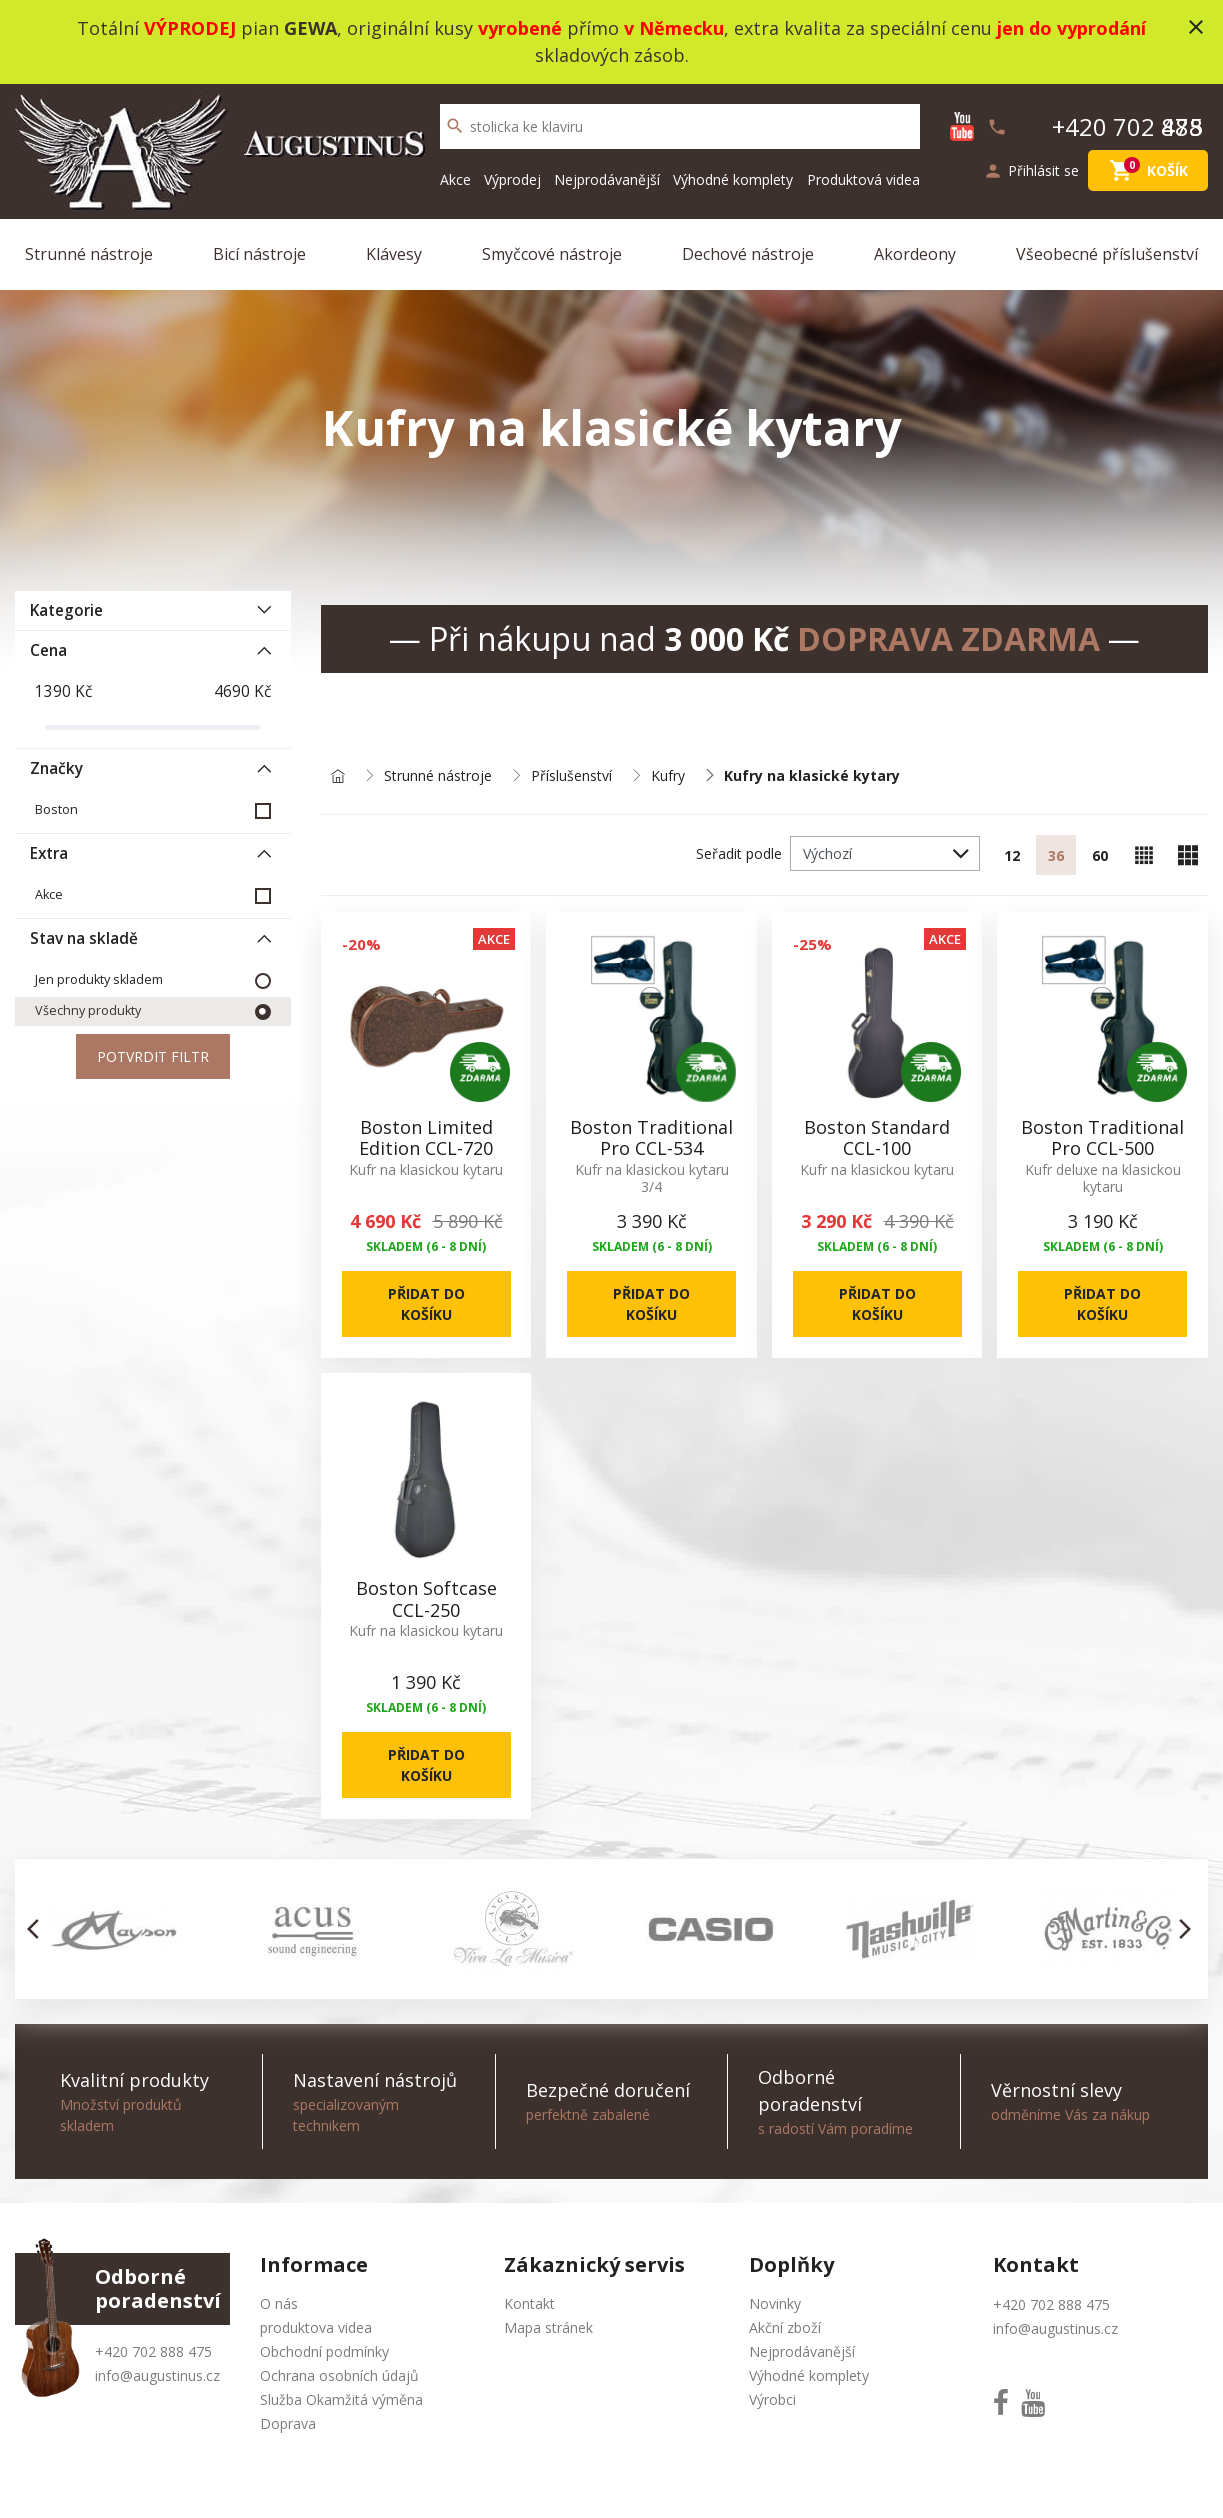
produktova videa (316, 2327)
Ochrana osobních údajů (339, 2375)
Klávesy (394, 254)
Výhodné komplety (733, 179)
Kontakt (529, 2303)
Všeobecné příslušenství (1107, 254)
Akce (455, 179)
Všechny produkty (88, 1010)
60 (1100, 855)
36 (1056, 855)
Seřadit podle (739, 853)
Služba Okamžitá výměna (341, 2399)
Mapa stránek (548, 2327)
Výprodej (512, 179)
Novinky (775, 2303)
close (1196, 27)
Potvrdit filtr (153, 1056)
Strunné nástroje (89, 254)
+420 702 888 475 (153, 2351)
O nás (279, 2303)
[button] (38, 1929)
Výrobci (772, 2399)
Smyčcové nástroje (552, 254)
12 (1012, 855)
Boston (56, 809)
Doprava (288, 2423)
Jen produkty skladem (99, 979)
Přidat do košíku (426, 1304)
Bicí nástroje (259, 254)
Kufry (668, 776)
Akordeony (915, 254)
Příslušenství (571, 776)
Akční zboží (785, 2327)
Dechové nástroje (748, 254)
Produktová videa (863, 179)
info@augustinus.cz (157, 2375)
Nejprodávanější (607, 179)
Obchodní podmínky (324, 2351)
